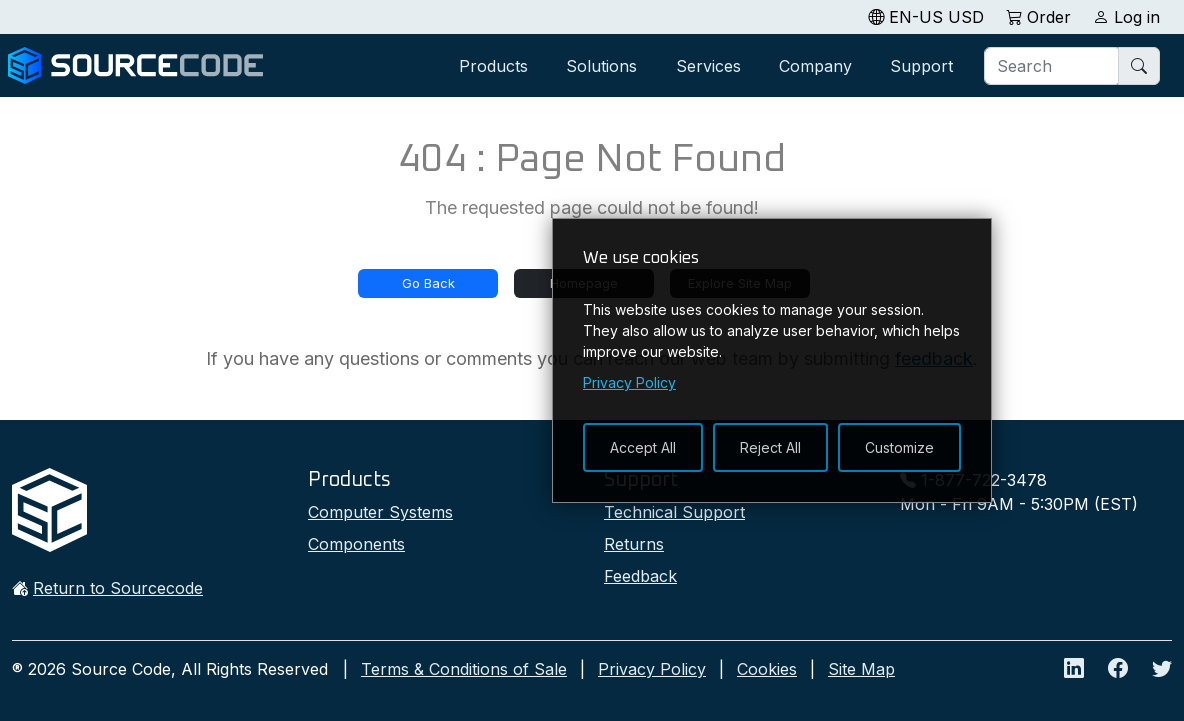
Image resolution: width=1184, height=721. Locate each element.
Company (815, 66)
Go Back (428, 283)
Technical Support (674, 512)
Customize (899, 447)
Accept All (643, 447)
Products (493, 66)
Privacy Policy (652, 669)
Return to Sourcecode (118, 588)
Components (356, 544)
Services (708, 66)
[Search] (1053, 66)
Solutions (601, 66)
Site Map (861, 669)
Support (921, 66)
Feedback (640, 576)
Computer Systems (380, 512)
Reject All (770, 447)
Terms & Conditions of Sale (464, 669)
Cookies (767, 669)
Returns (634, 544)
